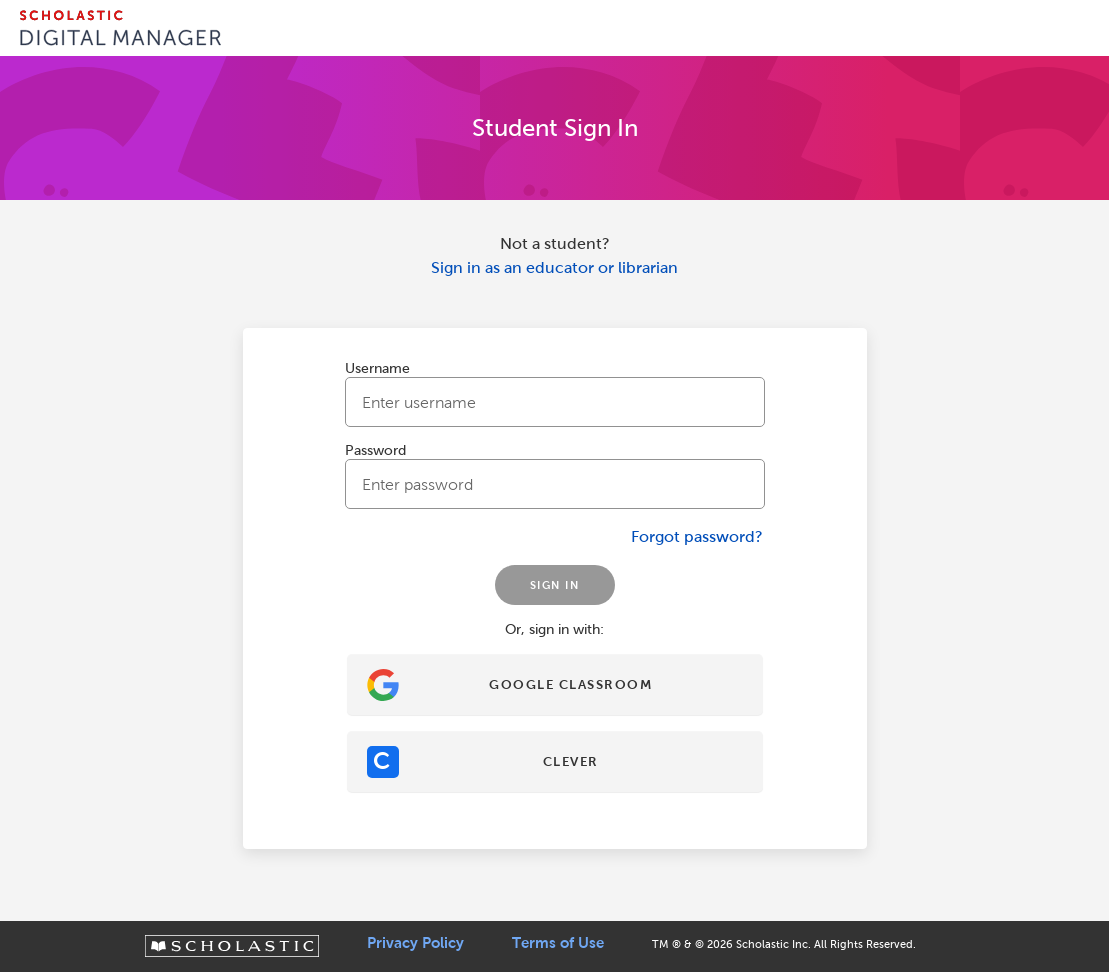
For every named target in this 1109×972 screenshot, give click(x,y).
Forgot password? (697, 536)
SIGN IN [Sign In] (555, 585)
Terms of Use (558, 943)
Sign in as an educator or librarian (554, 267)
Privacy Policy (415, 943)
